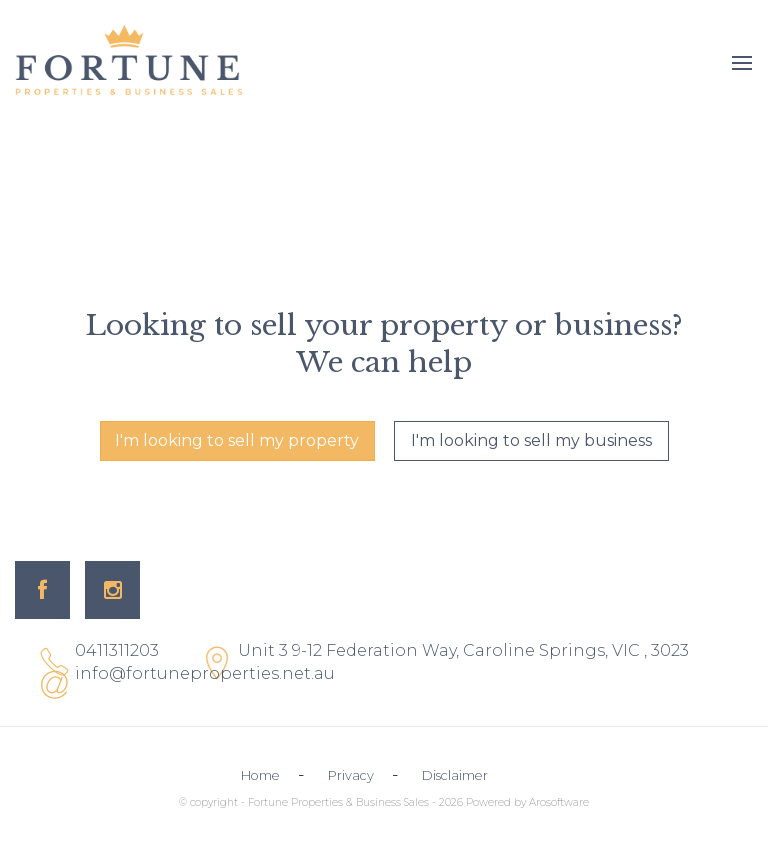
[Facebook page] (42, 590)
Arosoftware (559, 802)
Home (260, 775)
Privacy (351, 775)
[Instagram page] (112, 590)
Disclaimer (455, 775)
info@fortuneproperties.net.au (205, 673)
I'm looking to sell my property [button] (237, 440)
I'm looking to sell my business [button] (531, 440)
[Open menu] (742, 63)
